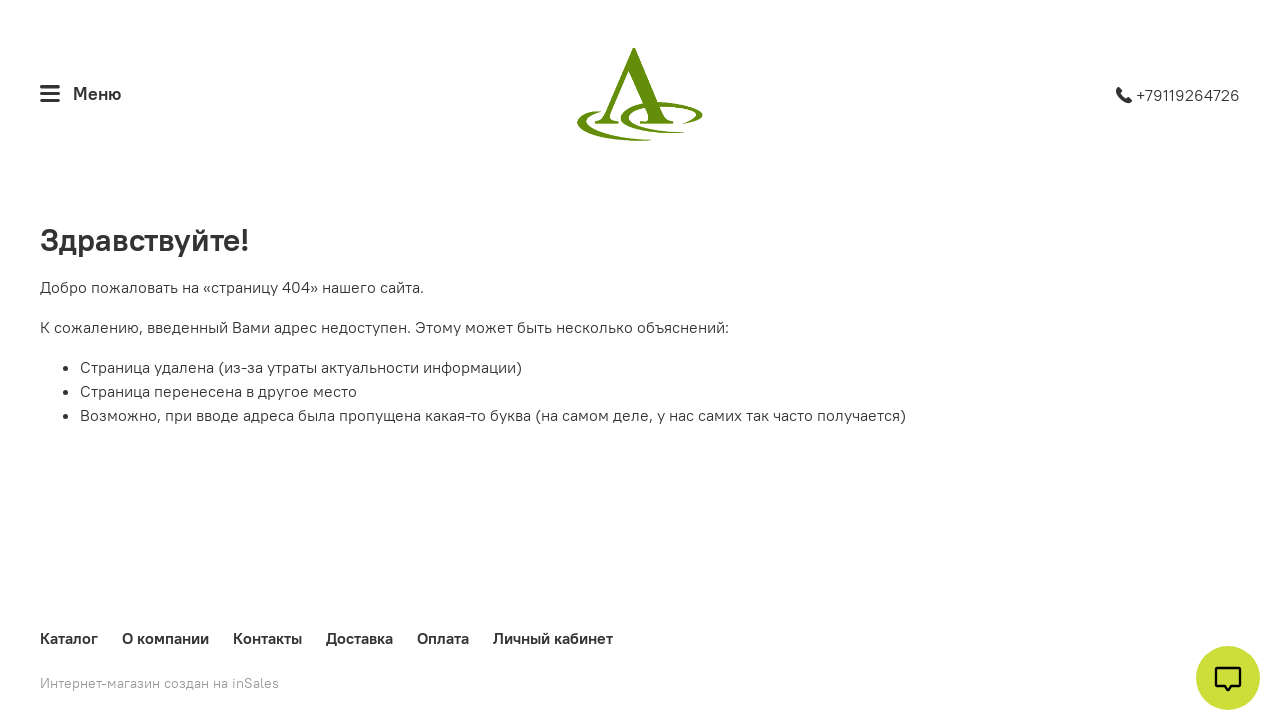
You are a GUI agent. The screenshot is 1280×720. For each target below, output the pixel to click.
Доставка (359, 638)
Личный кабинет (553, 638)
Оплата (443, 638)
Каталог (69, 638)
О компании (165, 638)
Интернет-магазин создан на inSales (159, 683)
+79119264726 (1178, 95)
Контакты (267, 638)
